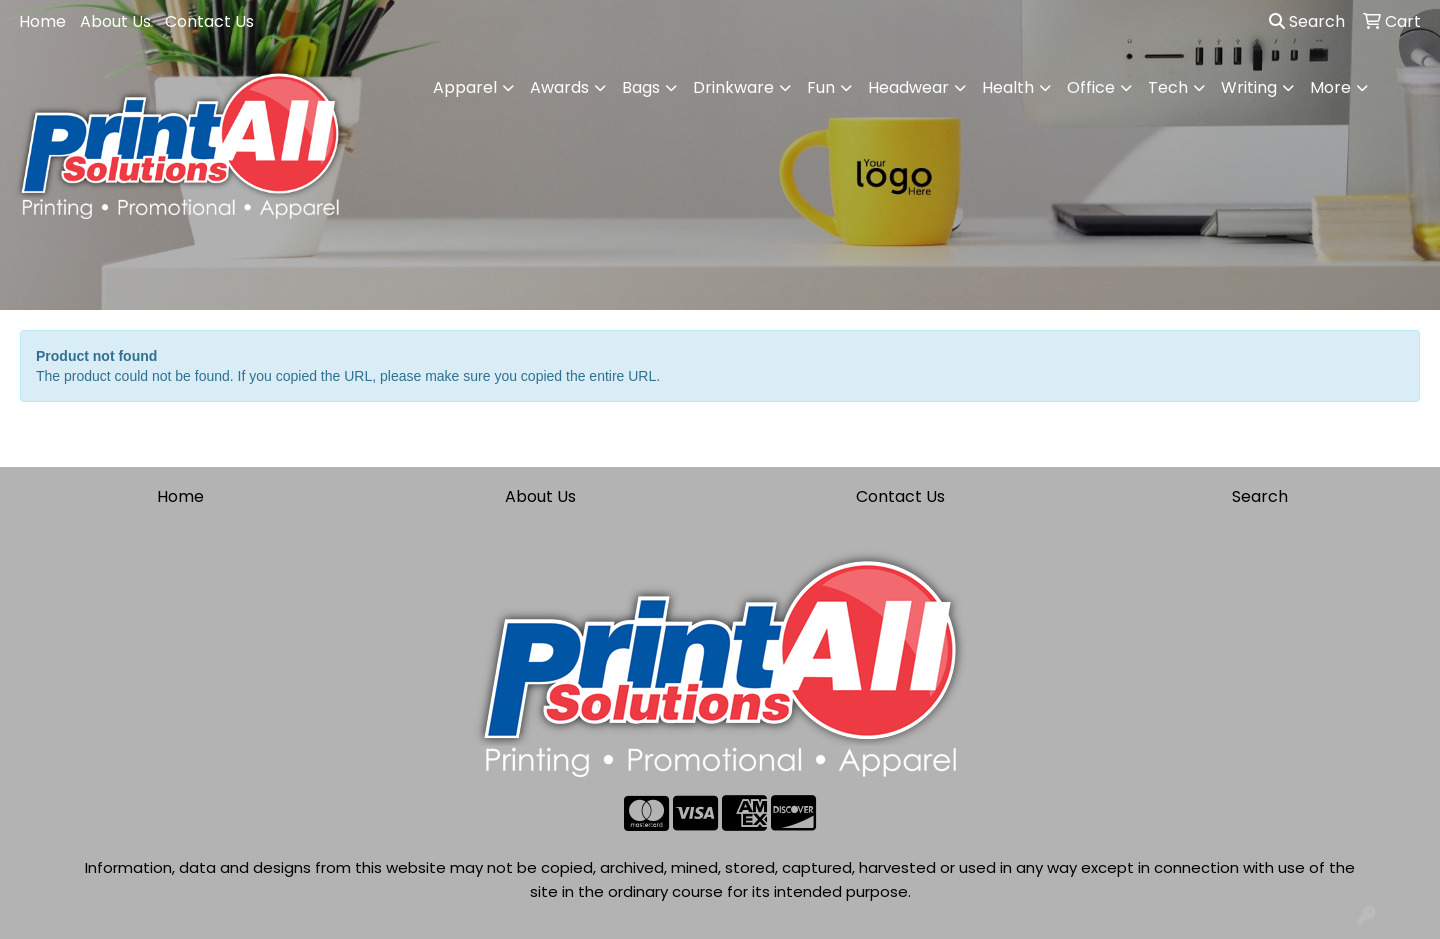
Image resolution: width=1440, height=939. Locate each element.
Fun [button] (821, 87)
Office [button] (1091, 87)
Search (1307, 21)
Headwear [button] (908, 87)
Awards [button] (559, 87)
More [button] (1330, 87)
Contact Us (209, 21)
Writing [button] (1249, 87)
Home (42, 21)
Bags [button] (641, 87)
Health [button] (1008, 87)
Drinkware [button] (733, 87)
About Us (115, 21)
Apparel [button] (465, 87)
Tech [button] (1168, 87)
